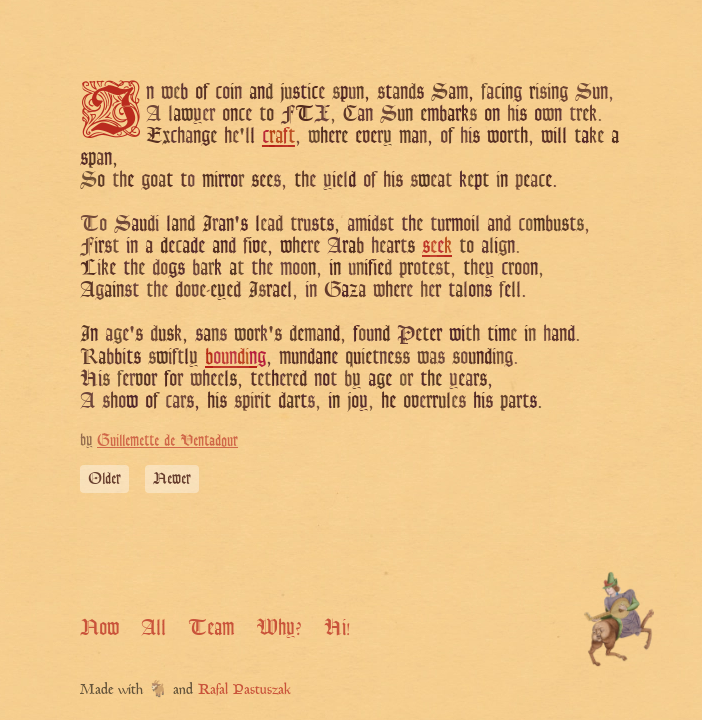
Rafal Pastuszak (244, 690)
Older (104, 478)
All (153, 627)
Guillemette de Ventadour (167, 440)
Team (211, 627)
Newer (172, 478)
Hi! (337, 627)
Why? (279, 627)
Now (99, 627)
